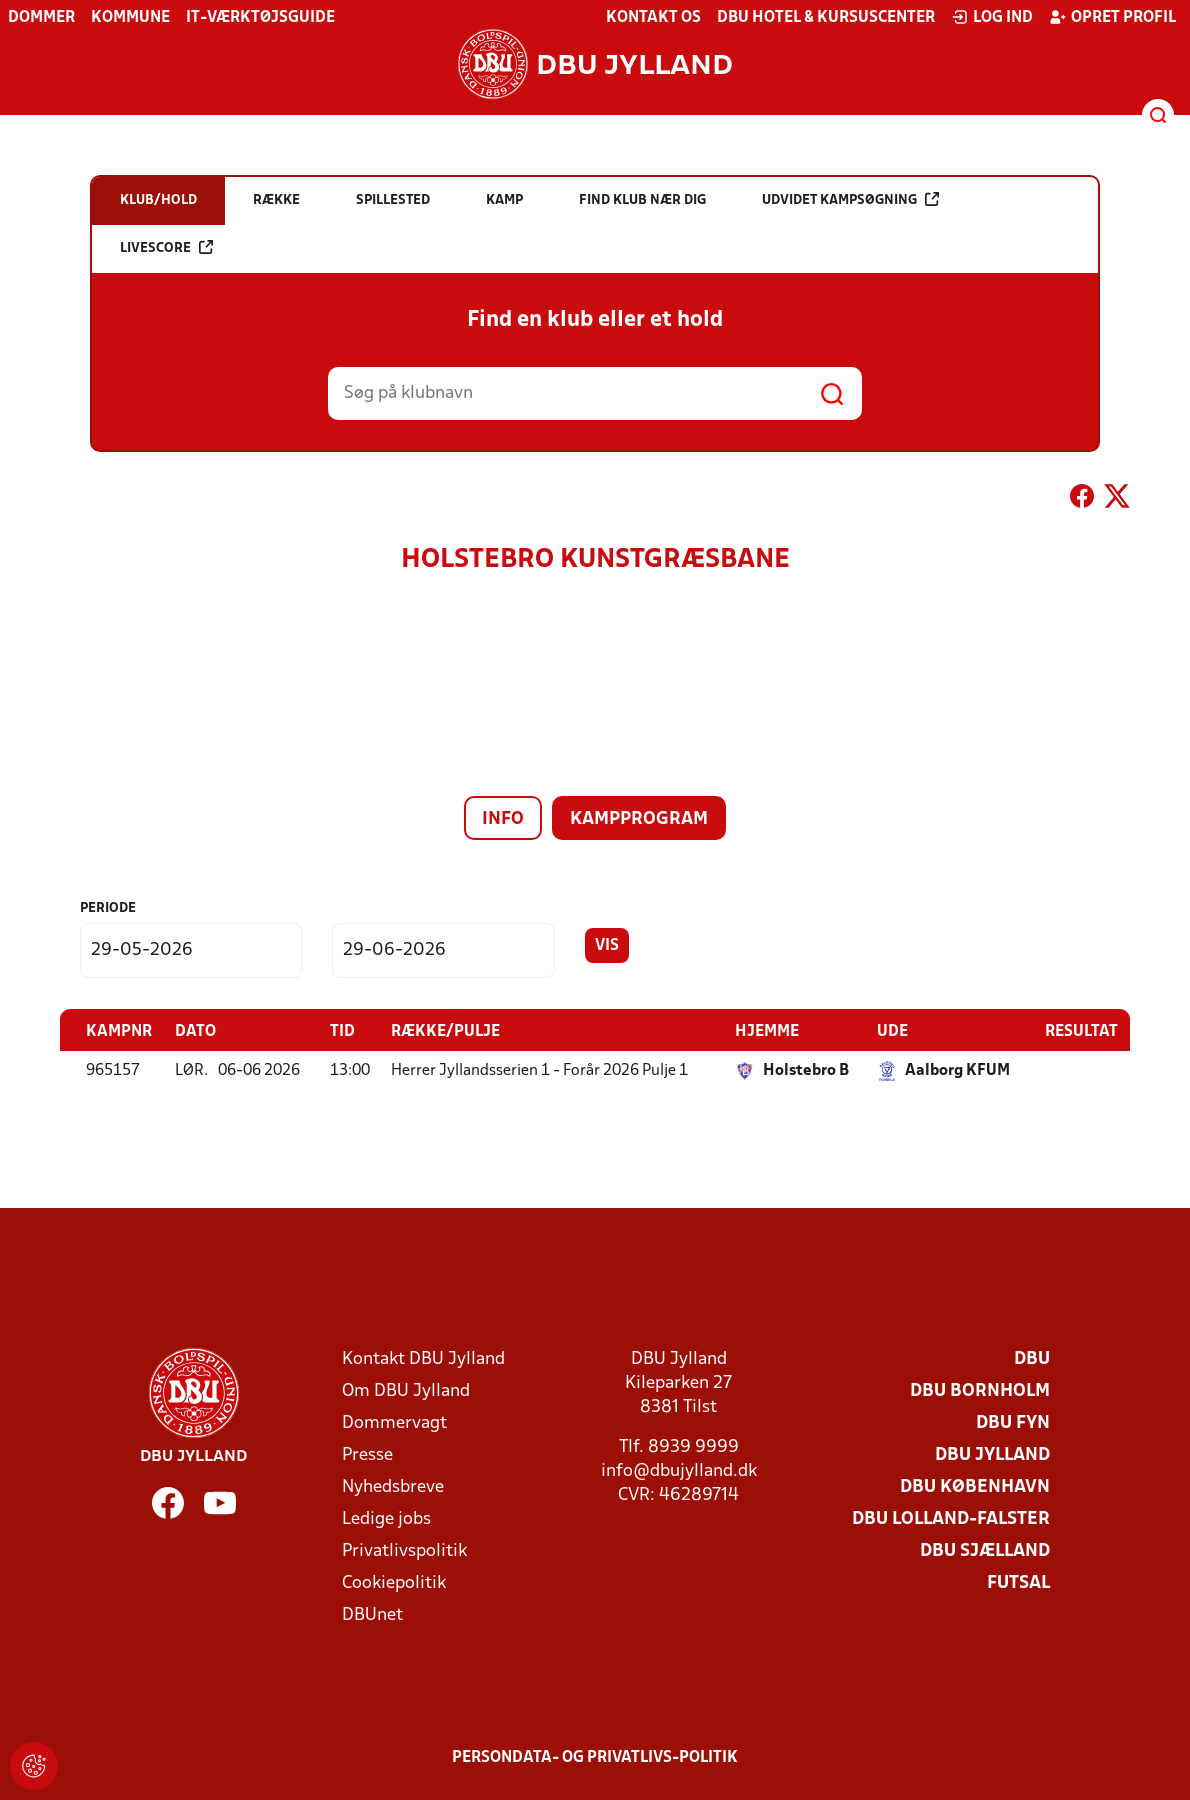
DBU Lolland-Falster (951, 1518)
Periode (108, 908)
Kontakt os (653, 18)
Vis (607, 946)
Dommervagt (394, 1422)
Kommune (130, 18)
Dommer (41, 18)
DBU (1032, 1358)
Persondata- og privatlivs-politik (595, 1757)
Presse (367, 1454)
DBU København (975, 1486)
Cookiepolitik (394, 1582)
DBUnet (372, 1614)
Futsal (1018, 1582)
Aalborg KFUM (957, 1070)
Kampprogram (639, 819)
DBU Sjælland (985, 1550)
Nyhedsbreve (393, 1486)
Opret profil (1112, 17)
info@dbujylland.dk (679, 1470)
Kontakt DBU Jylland (423, 1358)
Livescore (166, 247)
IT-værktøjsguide (260, 18)
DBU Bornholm (980, 1390)
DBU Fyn (1013, 1422)
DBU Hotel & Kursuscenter (826, 18)
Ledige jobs (386, 1518)
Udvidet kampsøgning (850, 199)
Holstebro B (806, 1070)
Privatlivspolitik (404, 1550)
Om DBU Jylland (406, 1390)
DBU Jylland (992, 1454)
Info (503, 819)
